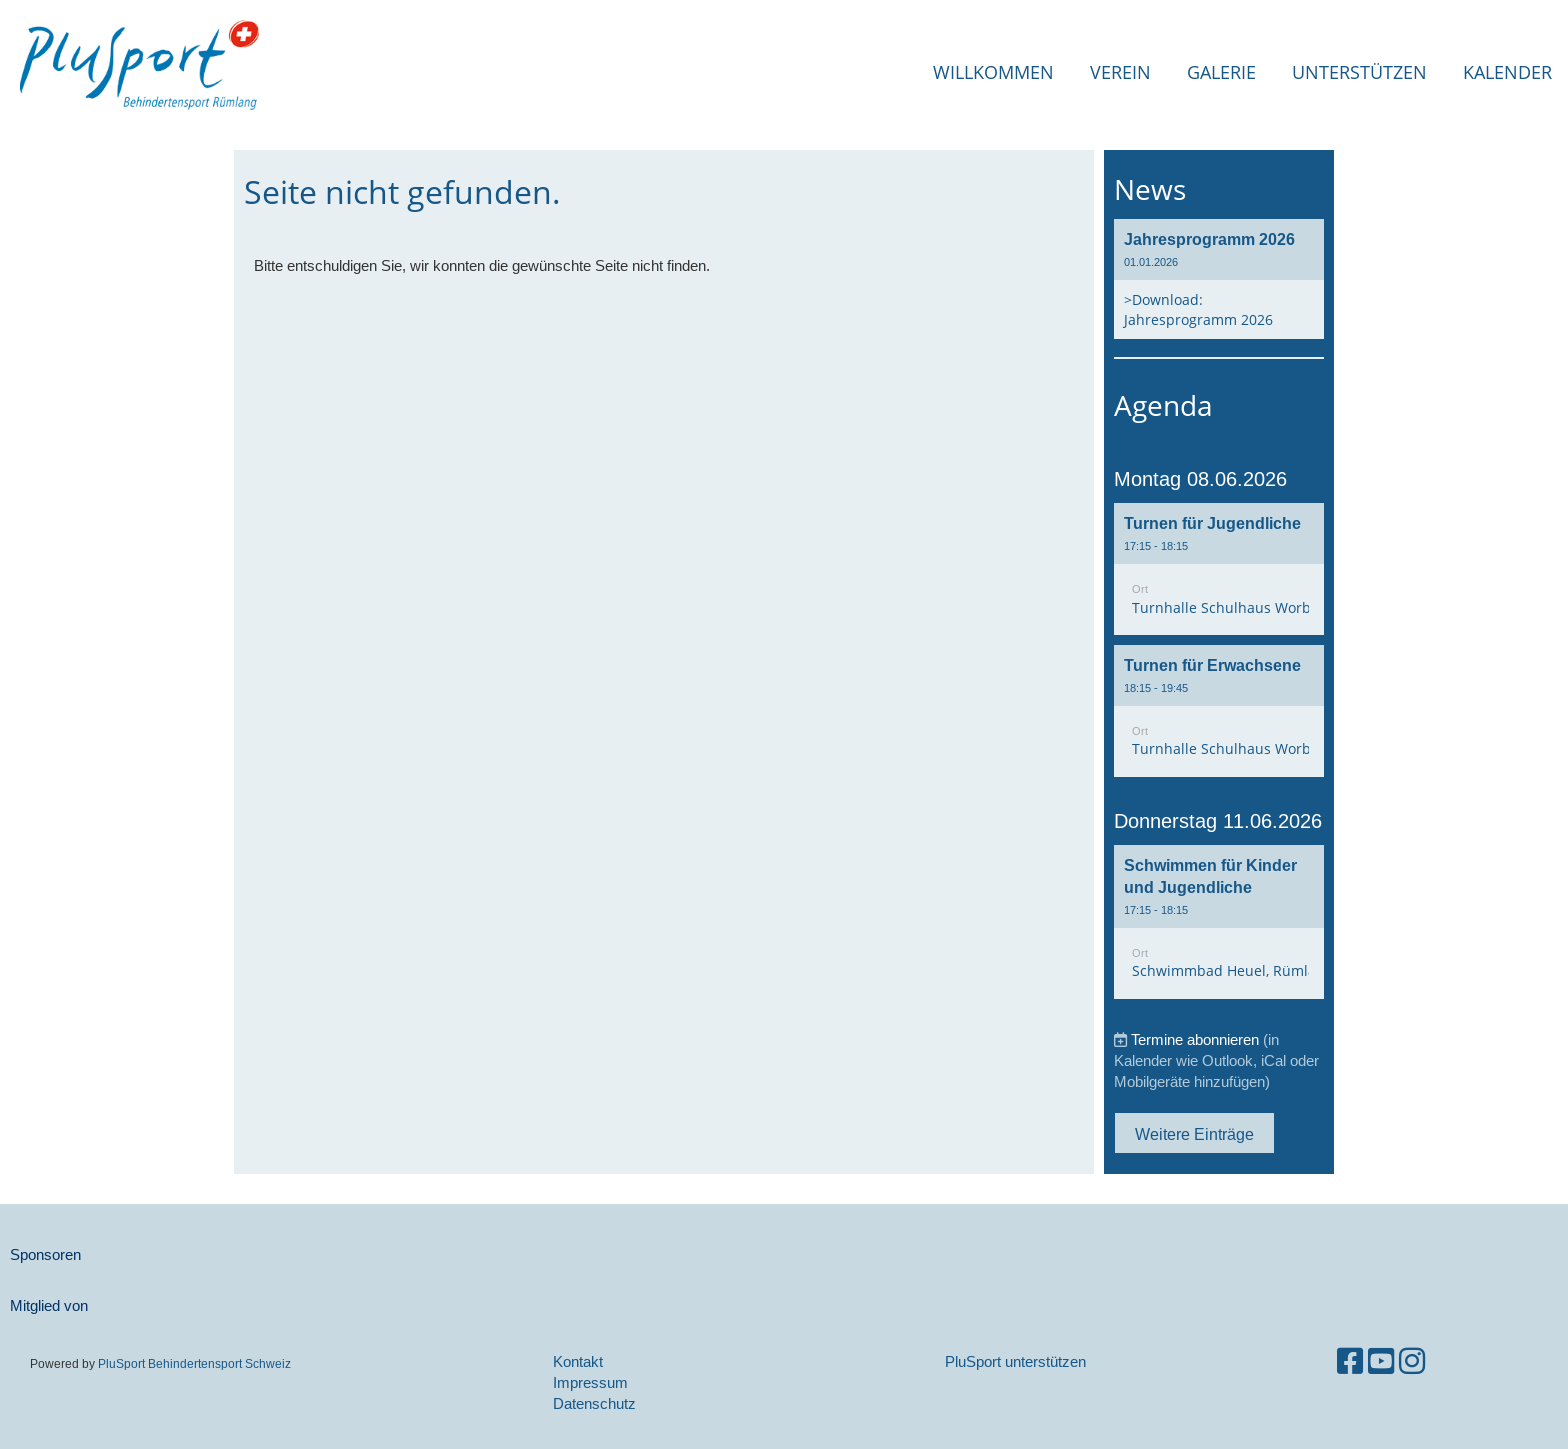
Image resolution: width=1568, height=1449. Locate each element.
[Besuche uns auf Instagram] (1412, 1361)
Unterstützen (1359, 72)
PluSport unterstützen (1015, 1361)
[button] (1219, 569)
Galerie (1221, 72)
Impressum (590, 1382)
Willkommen (993, 72)
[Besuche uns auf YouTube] (1381, 1361)
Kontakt (578, 1361)
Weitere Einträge (1194, 1134)
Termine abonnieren (1195, 1039)
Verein (1120, 72)
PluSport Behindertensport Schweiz (194, 1363)
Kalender (1507, 72)
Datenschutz (594, 1403)
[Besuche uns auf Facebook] (1350, 1361)
